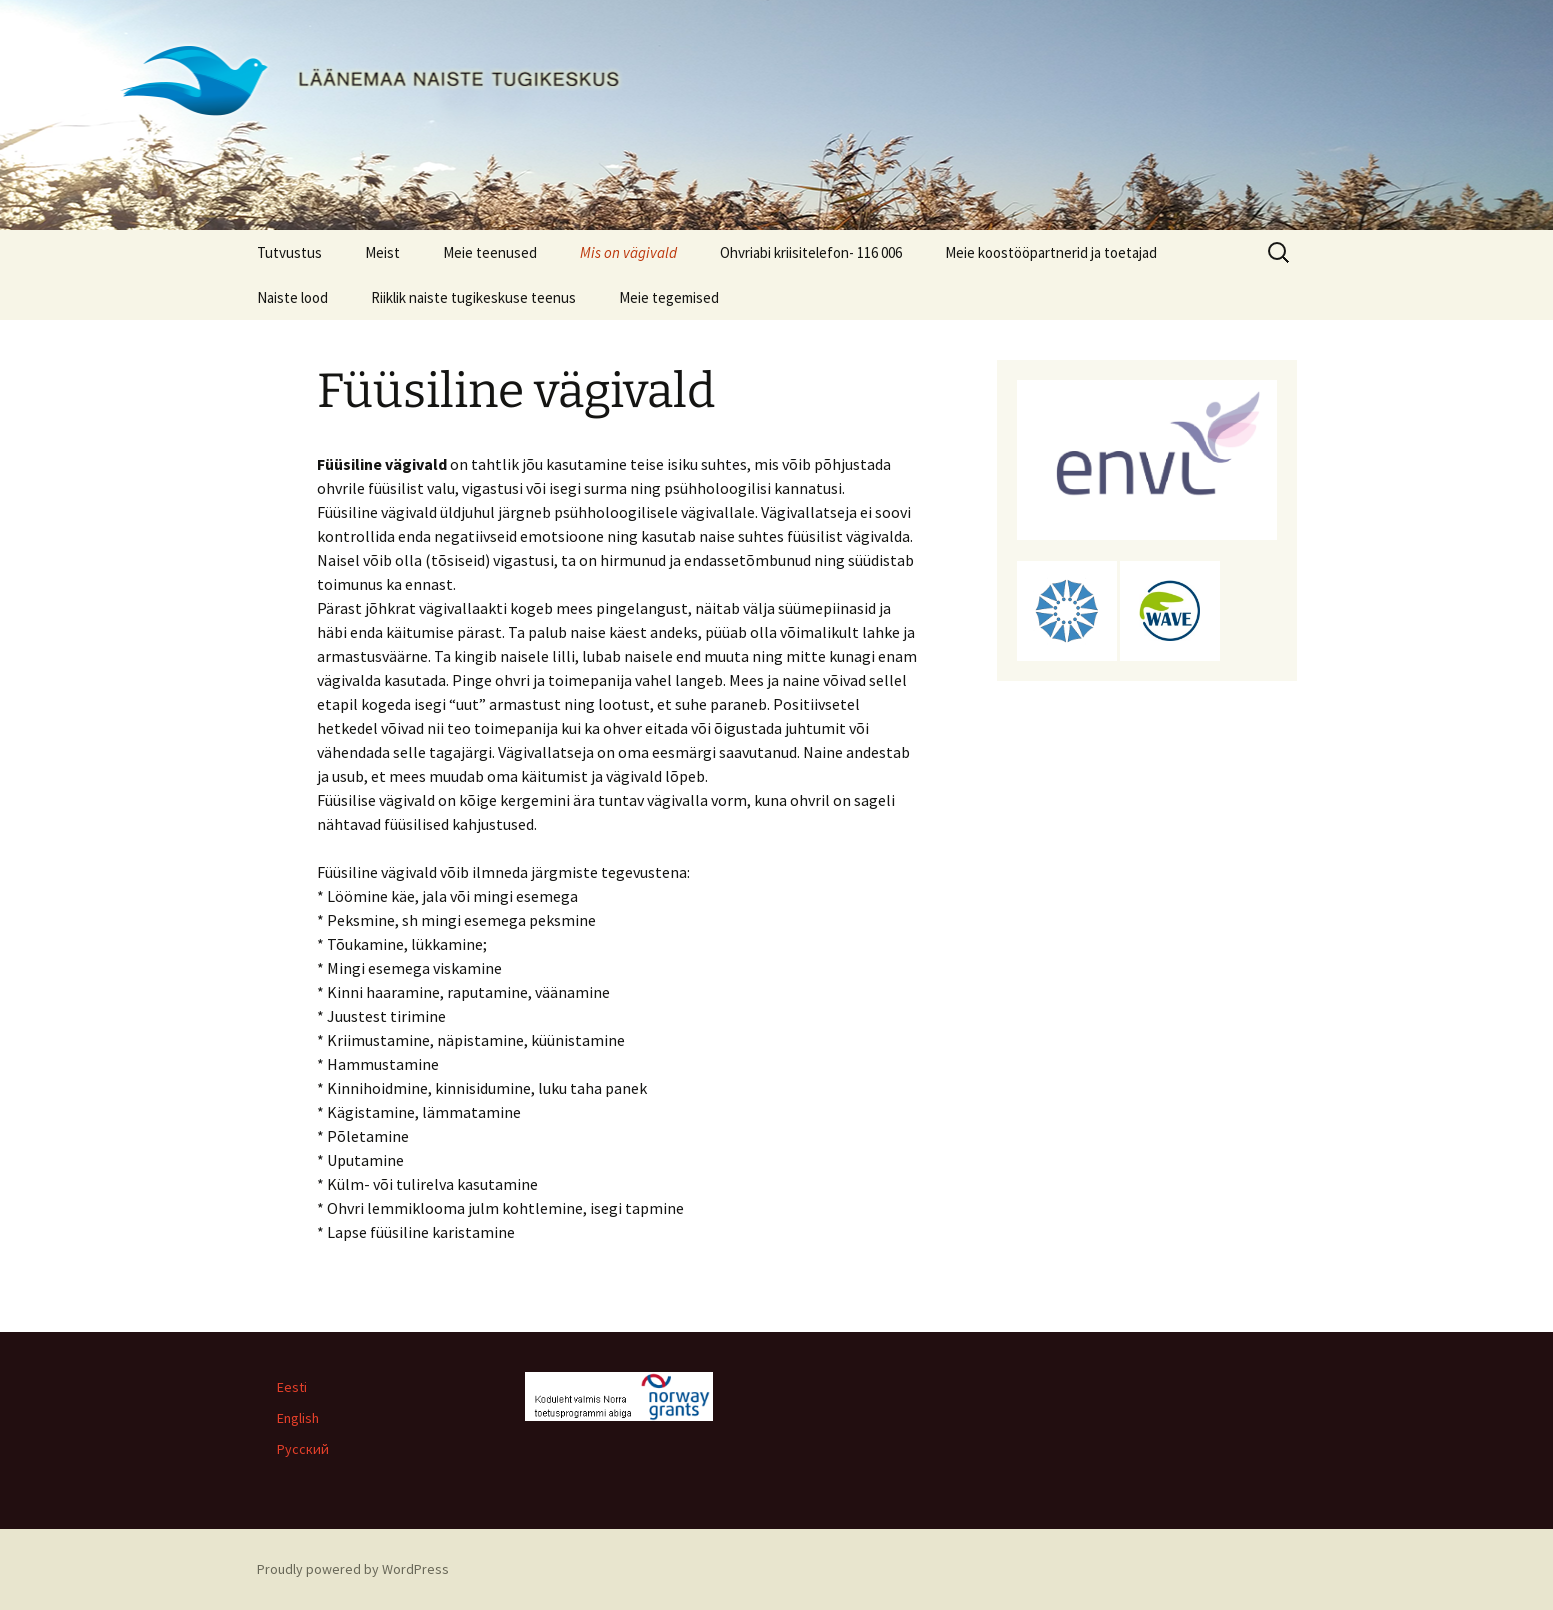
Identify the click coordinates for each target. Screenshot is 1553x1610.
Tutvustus (289, 252)
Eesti (292, 1387)
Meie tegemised (669, 297)
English (298, 1418)
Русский (303, 1449)
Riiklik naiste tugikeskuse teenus (473, 297)
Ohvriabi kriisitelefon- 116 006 (811, 252)
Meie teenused (490, 252)
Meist (382, 252)
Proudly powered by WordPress (353, 1569)
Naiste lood (292, 297)
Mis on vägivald (628, 252)
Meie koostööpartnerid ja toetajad (1051, 252)
